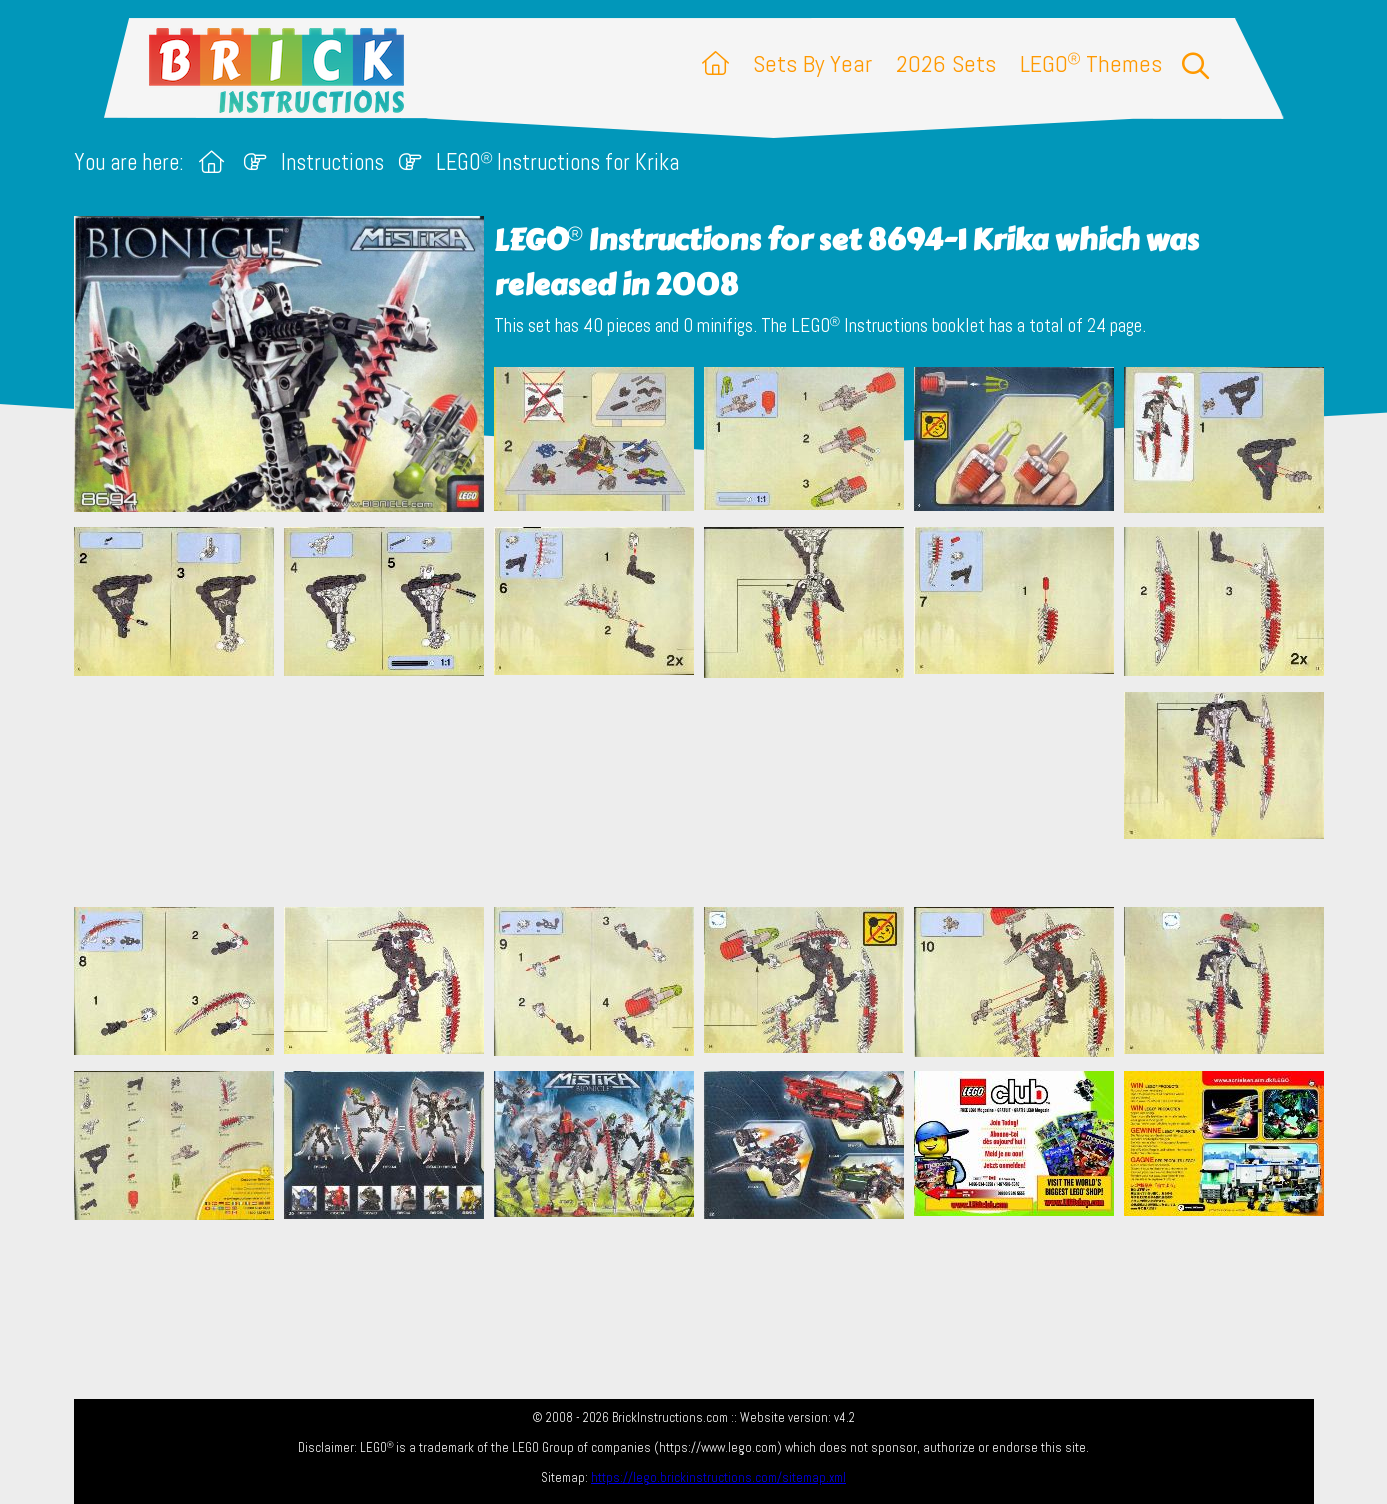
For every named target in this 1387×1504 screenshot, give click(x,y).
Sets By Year (812, 63)
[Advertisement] (704, 792)
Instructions (332, 162)
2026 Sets (946, 63)
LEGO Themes (1091, 63)
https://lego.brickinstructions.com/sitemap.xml (718, 1477)
